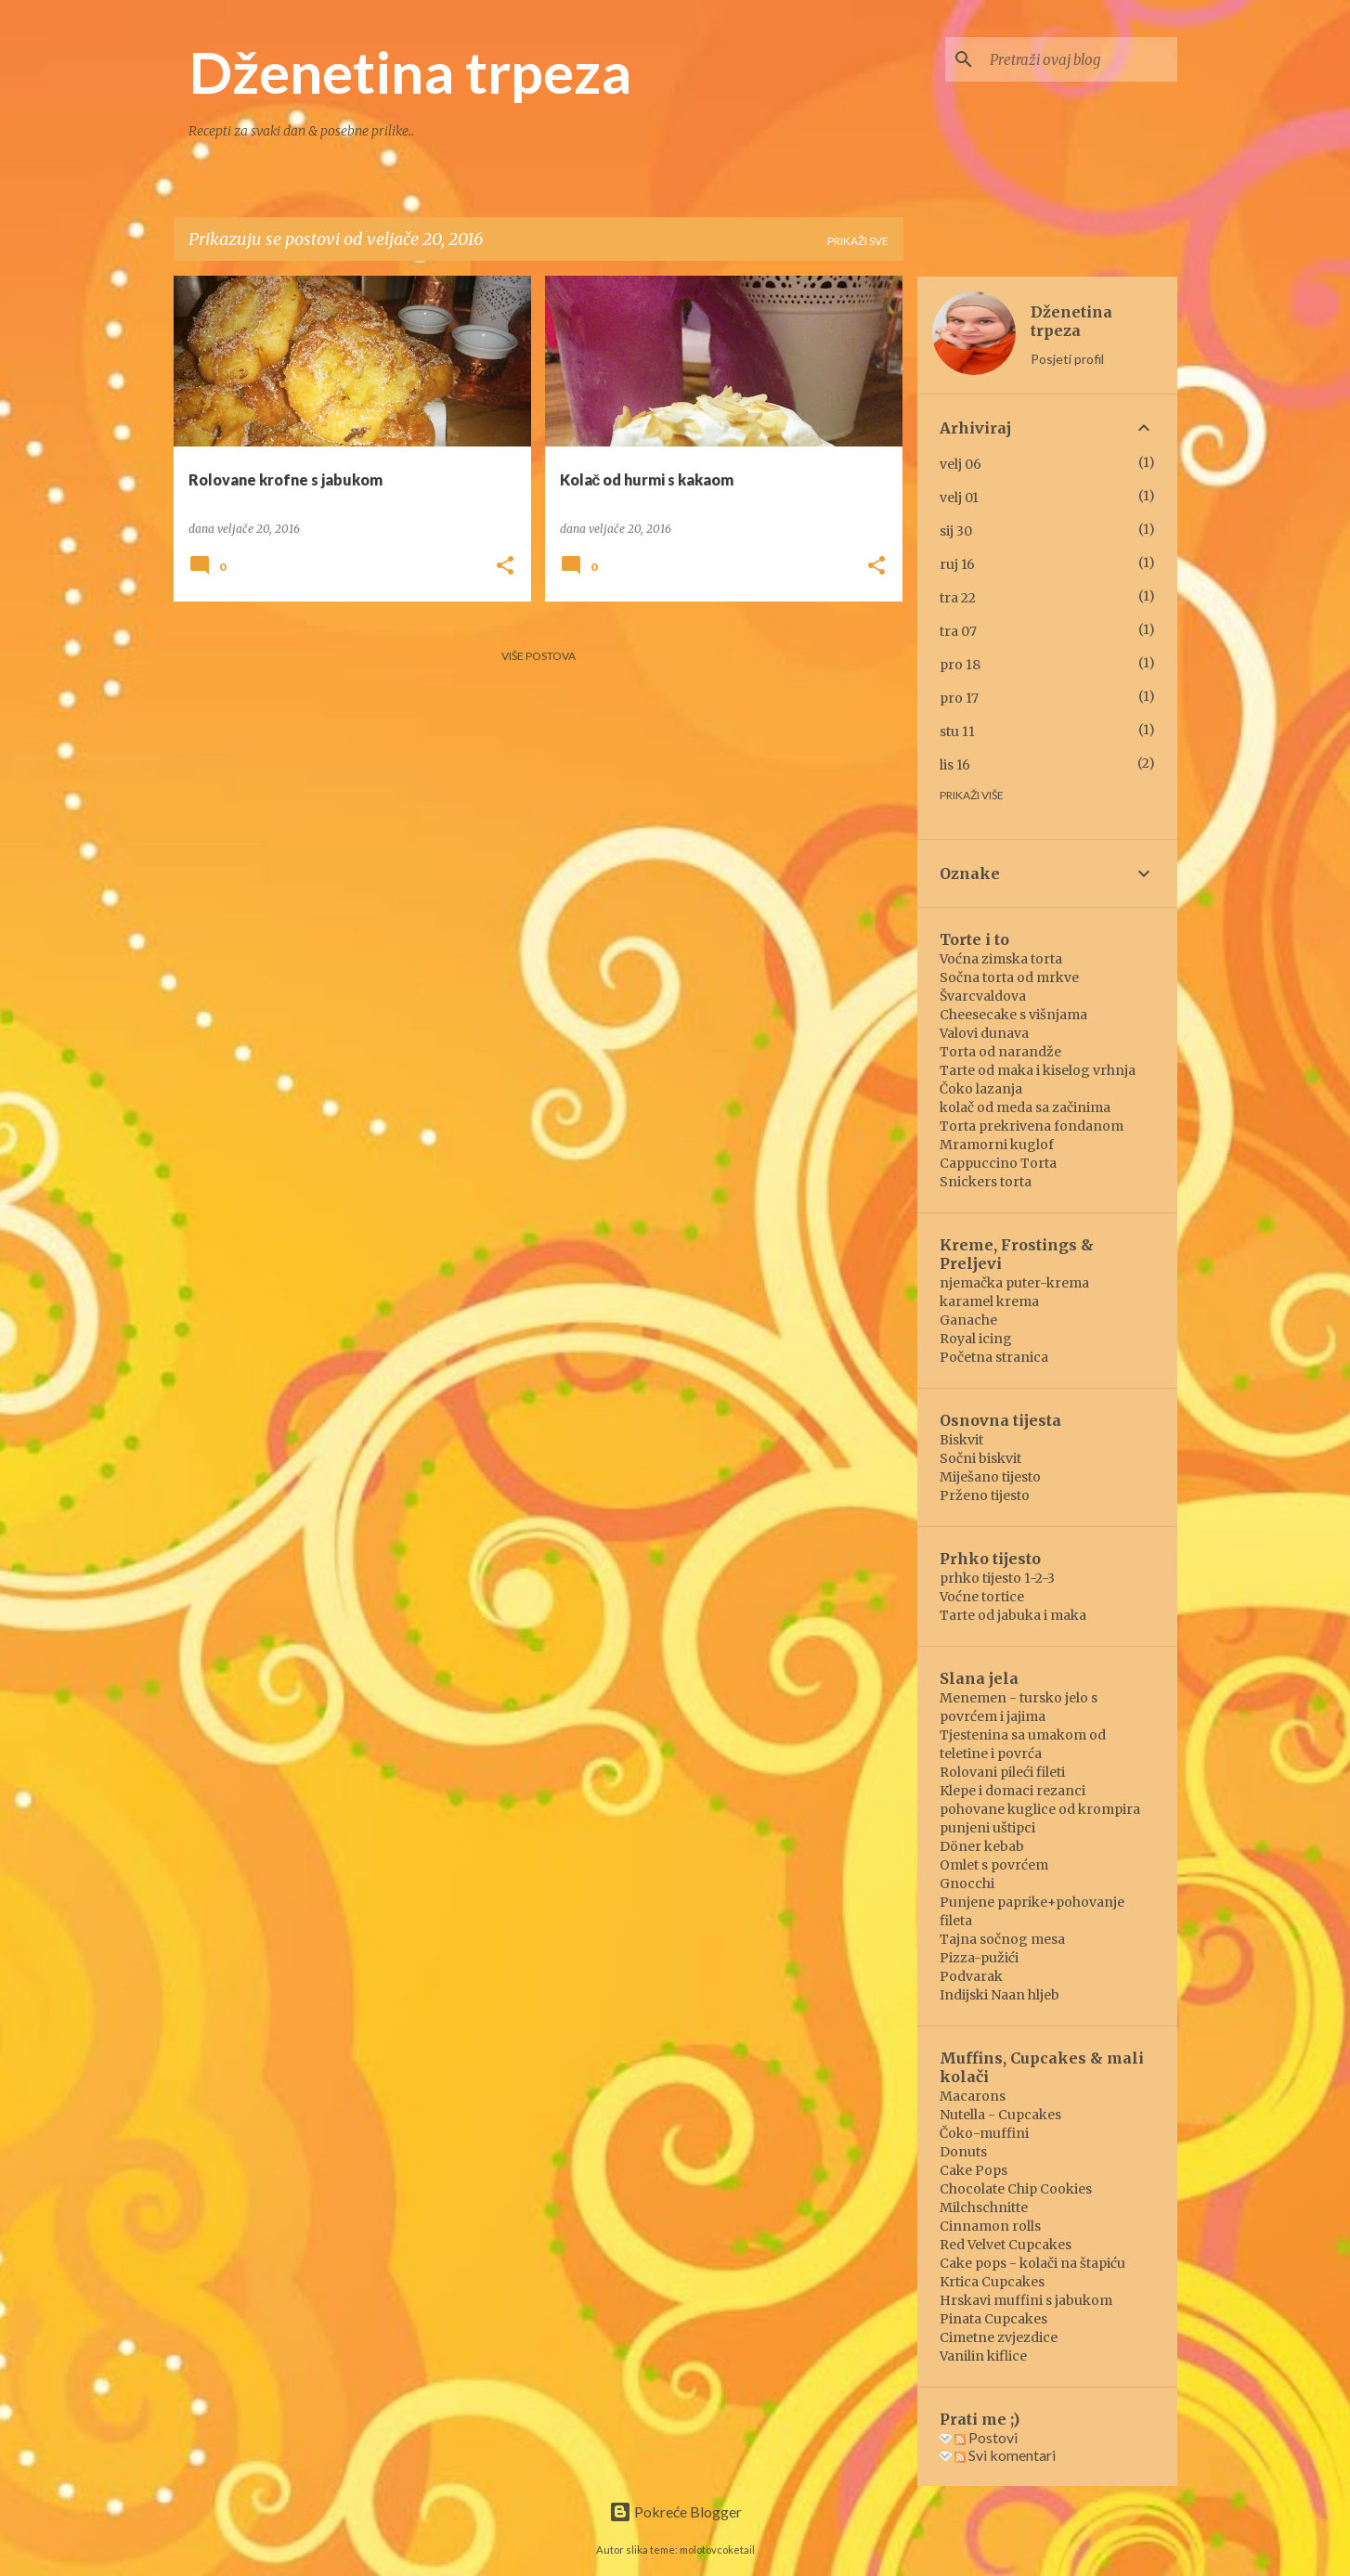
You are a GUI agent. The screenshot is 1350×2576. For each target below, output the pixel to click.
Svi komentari (1005, 2455)
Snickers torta (986, 1181)
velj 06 (960, 464)
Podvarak (971, 1976)
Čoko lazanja (981, 1089)
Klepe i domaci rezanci (1012, 1790)
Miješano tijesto (990, 1477)
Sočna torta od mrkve (1009, 977)
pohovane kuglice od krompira (1040, 1809)
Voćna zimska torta (1001, 959)
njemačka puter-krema (1014, 1283)
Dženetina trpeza (409, 71)
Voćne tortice (982, 1596)
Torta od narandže (1000, 1051)
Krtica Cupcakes (992, 2281)
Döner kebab (982, 1846)
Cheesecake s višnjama (1013, 1014)
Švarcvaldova (983, 996)
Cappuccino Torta (998, 1163)
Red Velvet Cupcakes (1005, 2244)
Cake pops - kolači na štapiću (1032, 2263)
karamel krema (989, 1301)
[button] (505, 566)
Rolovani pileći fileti (1002, 1772)
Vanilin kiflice (983, 2356)
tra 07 (958, 631)
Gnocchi (967, 1883)
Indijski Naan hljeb (999, 1995)
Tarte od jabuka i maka (1013, 1615)
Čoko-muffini (984, 2133)
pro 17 (959, 698)
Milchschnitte (984, 2207)
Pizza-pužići (979, 1957)
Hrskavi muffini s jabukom (1026, 2300)
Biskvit (961, 1439)
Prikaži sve (858, 241)
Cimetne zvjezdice (999, 2337)
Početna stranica (994, 1357)
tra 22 (958, 597)
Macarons (973, 2096)
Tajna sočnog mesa (1002, 1939)
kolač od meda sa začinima (1025, 1107)
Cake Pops (973, 2170)
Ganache (968, 1320)
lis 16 (955, 765)
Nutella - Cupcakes (1000, 2114)
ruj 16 (957, 564)
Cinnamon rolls (990, 2226)
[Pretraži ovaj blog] (1079, 59)
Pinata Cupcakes (993, 2319)
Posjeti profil (1067, 359)
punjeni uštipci (987, 1827)
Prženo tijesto (985, 1495)
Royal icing (976, 1338)
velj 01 (959, 497)
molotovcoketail (717, 2550)
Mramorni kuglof (997, 1144)
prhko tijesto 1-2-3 (997, 1578)
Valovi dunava (984, 1033)
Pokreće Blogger (675, 2511)
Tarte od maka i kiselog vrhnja (1038, 1070)
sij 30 (956, 531)
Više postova (538, 656)
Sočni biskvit (980, 1458)
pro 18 (960, 664)
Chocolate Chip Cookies (1016, 2189)
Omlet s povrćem (994, 1865)
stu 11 (957, 731)
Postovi (986, 2437)
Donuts (963, 2151)
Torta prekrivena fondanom (1031, 1126)
